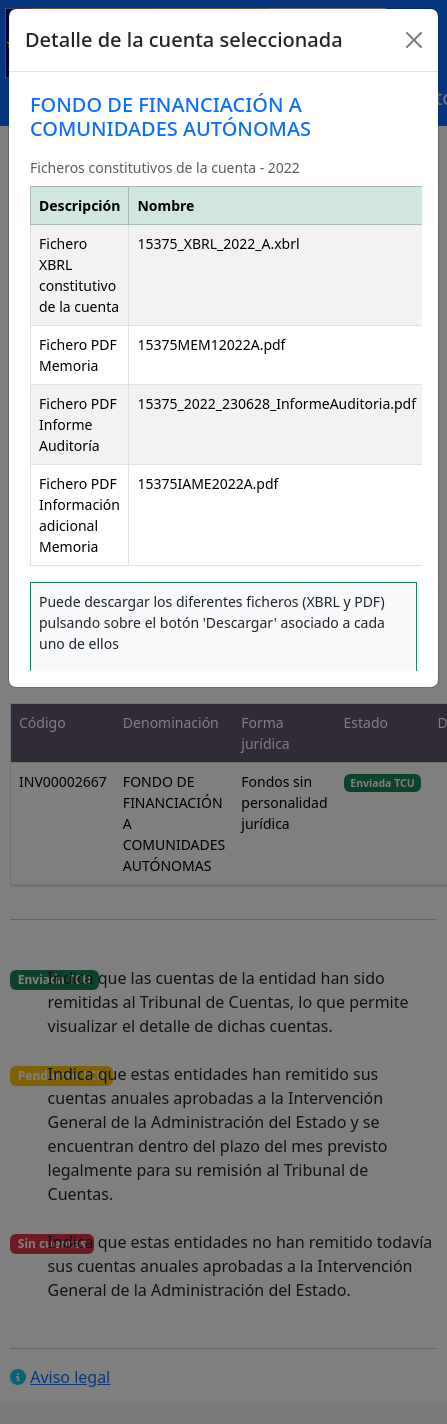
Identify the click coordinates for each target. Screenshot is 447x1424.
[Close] (414, 40)
